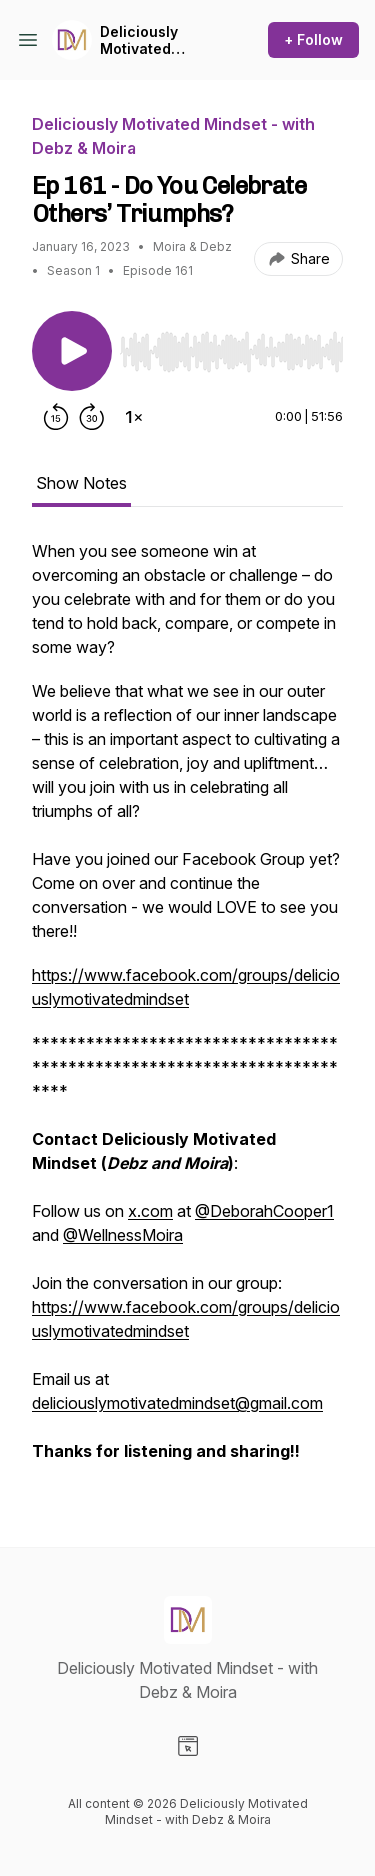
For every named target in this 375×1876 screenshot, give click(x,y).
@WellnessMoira (123, 1235)
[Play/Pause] (72, 351)
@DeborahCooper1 (264, 1211)
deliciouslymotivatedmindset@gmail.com (177, 1403)
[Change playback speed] (134, 417)
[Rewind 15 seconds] (56, 417)
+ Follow (313, 39)
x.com (150, 1211)
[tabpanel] (187, 1011)
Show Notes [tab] (81, 483)
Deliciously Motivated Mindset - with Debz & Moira (151, 40)
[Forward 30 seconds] (92, 417)
